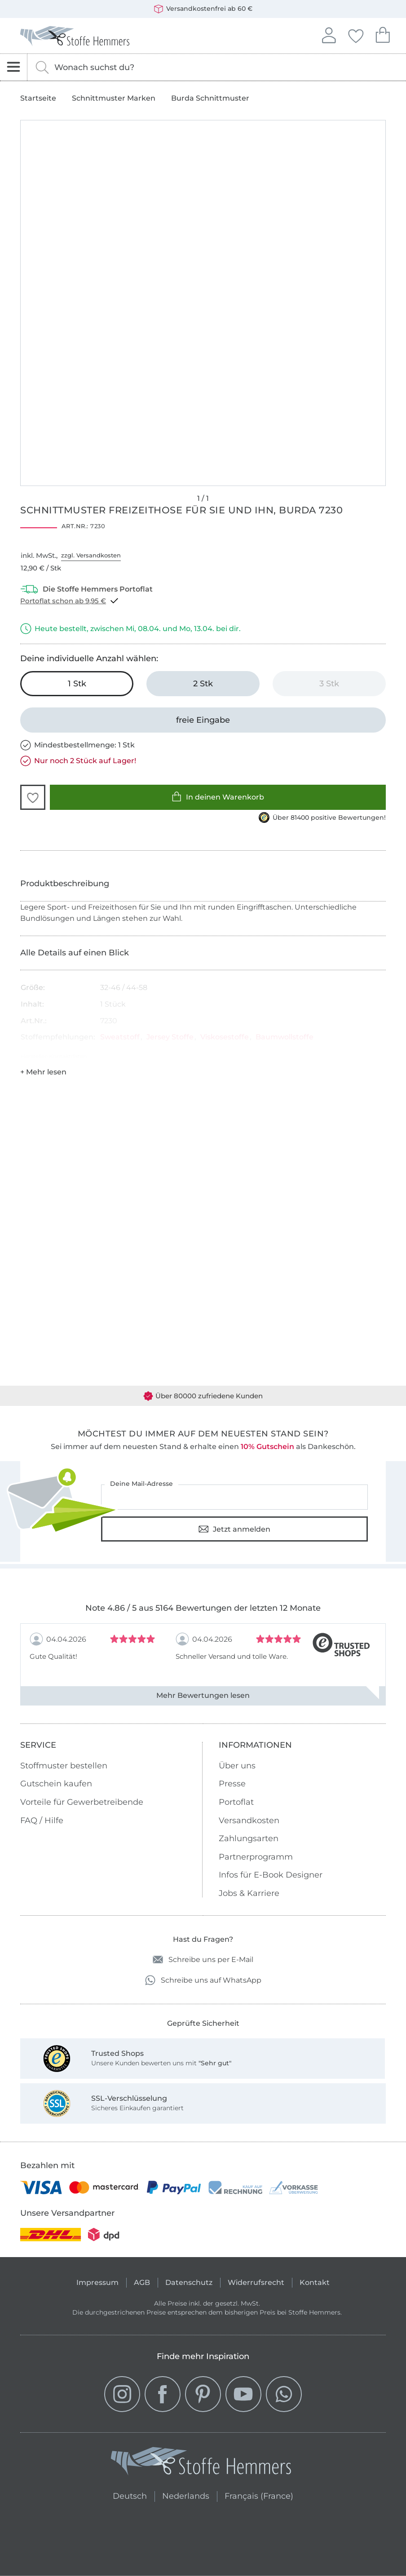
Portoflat (236, 1802)
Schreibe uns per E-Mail (203, 1959)
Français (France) (259, 2495)
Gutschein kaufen (56, 1784)
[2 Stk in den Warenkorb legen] (203, 683)
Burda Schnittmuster (210, 98)
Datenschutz (188, 2282)
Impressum (97, 2282)
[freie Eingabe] (203, 720)
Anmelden (328, 34)
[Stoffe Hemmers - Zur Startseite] (201, 2463)
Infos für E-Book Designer (270, 1875)
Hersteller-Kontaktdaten (54, 1056)
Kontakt (315, 2282)
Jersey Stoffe (170, 1037)
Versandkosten (249, 1820)
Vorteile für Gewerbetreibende (81, 1802)
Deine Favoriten (355, 34)
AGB (142, 2282)
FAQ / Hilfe (41, 1820)
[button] (32, 797)
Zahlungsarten (248, 1838)
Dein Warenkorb (382, 34)
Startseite (38, 98)
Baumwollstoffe (284, 1037)
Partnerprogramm (256, 1857)
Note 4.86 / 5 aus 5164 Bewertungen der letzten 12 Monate (203, 1608)
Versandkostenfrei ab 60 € (203, 8)
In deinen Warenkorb (218, 796)
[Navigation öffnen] (13, 67)
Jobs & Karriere (249, 1893)
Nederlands (185, 2495)
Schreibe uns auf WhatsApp (203, 1980)
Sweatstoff (120, 1037)
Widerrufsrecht (256, 2282)
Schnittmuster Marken (113, 98)
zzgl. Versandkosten (91, 555)
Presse (232, 1784)
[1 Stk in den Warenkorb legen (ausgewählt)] (76, 683)
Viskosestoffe (224, 1037)
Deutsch (129, 2495)
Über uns (237, 1766)
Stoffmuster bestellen (63, 1766)
